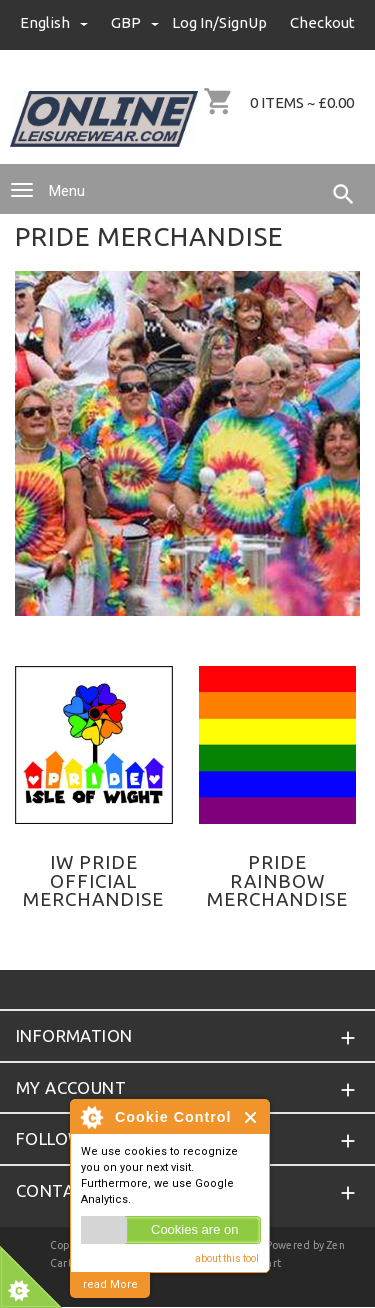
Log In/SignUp (219, 22)
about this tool (227, 1258)
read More (110, 1284)
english (55, 22)
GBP (135, 22)
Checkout (322, 22)
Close (251, 1117)
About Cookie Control (91, 1117)
